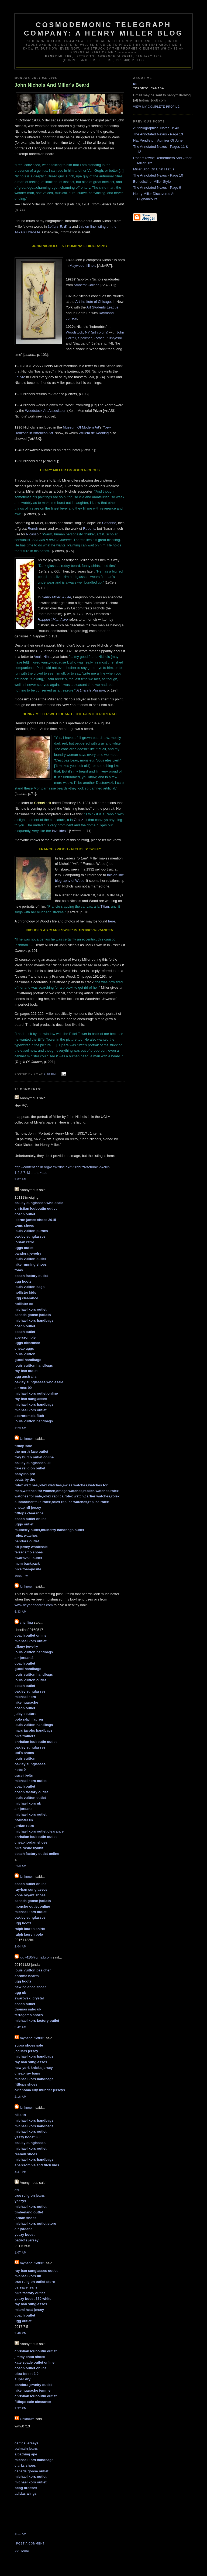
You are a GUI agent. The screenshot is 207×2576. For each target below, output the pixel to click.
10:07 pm (21, 1575)
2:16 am (20, 2096)
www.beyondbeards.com (34, 1605)
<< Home (22, 2551)
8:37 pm (21, 2171)
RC (135, 84)
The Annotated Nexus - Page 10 (158, 175)
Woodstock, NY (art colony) (87, 332)
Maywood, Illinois (83, 266)
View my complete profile (156, 106)
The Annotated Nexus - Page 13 (158, 134)
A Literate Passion (91, 690)
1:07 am (20, 2252)
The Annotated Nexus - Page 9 (157, 187)
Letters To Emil (59, 226)
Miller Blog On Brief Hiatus (153, 169)
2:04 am (20, 1946)
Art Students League (103, 307)
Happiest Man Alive (53, 619)
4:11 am (20, 2533)
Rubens (89, 529)
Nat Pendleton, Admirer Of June (158, 140)
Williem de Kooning (94, 433)
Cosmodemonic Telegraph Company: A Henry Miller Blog (103, 29)
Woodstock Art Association (45, 411)
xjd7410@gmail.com (36, 1957)
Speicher (85, 338)
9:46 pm (21, 2333)
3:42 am (20, 2027)
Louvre (20, 377)
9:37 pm (21, 2408)
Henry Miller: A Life (56, 597)
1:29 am (20, 1428)
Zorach (99, 338)
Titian (105, 906)
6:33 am (20, 1611)
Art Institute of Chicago (93, 302)
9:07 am (20, 1179)
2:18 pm (50, 1074)
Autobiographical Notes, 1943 (156, 128)
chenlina (26, 1622)
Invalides (59, 831)
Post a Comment (30, 2543)
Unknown (27, 1439)
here (111, 921)
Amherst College (86, 285)
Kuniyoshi (114, 338)
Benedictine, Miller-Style (152, 182)
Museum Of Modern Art (81, 427)
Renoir (33, 529)
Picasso (32, 534)
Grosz (78, 820)
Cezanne (109, 523)
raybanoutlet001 (32, 2038)
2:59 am (20, 1866)
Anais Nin (41, 657)
